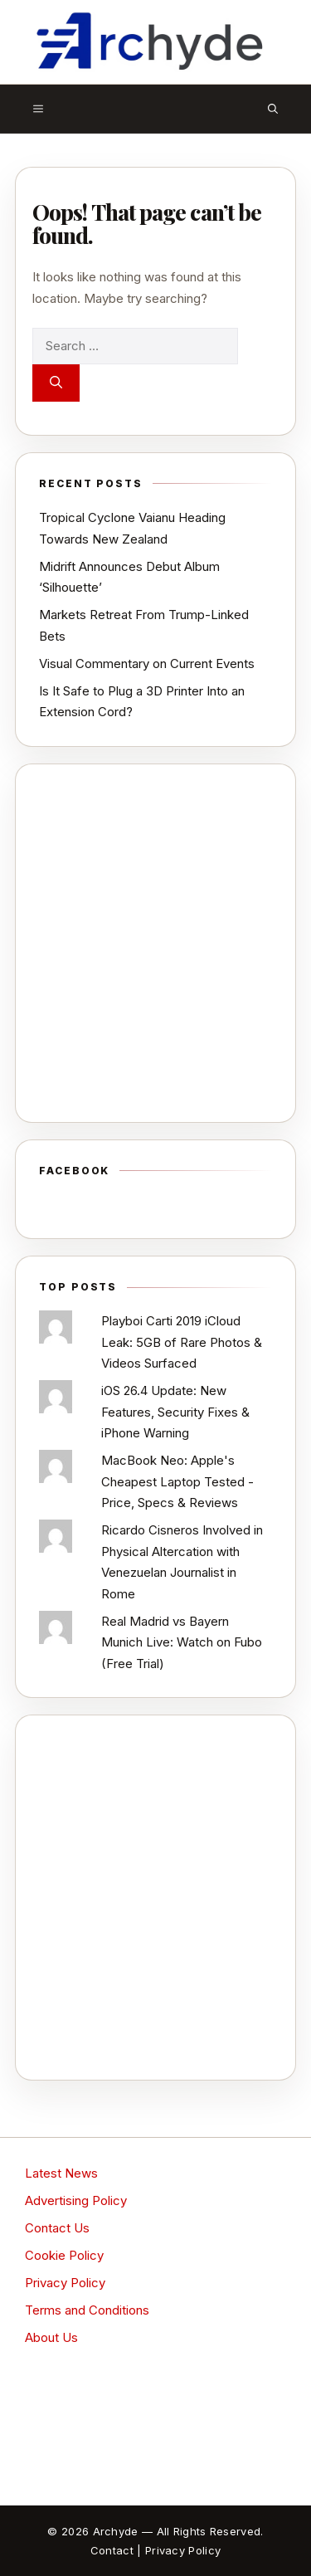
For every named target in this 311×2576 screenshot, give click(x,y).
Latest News (61, 2173)
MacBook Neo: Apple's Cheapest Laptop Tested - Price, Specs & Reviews (177, 1481)
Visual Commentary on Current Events (147, 663)
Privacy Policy (65, 2283)
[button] (272, 109)
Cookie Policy (64, 2255)
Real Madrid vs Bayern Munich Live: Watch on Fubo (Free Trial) (181, 1642)
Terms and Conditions (87, 2310)
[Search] (56, 383)
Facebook (74, 1170)
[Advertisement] (155, 943)
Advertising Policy (76, 2200)
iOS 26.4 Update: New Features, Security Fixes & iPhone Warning (175, 1412)
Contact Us (57, 2228)
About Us (51, 2337)
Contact (112, 2550)
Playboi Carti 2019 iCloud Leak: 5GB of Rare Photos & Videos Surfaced (181, 1342)
